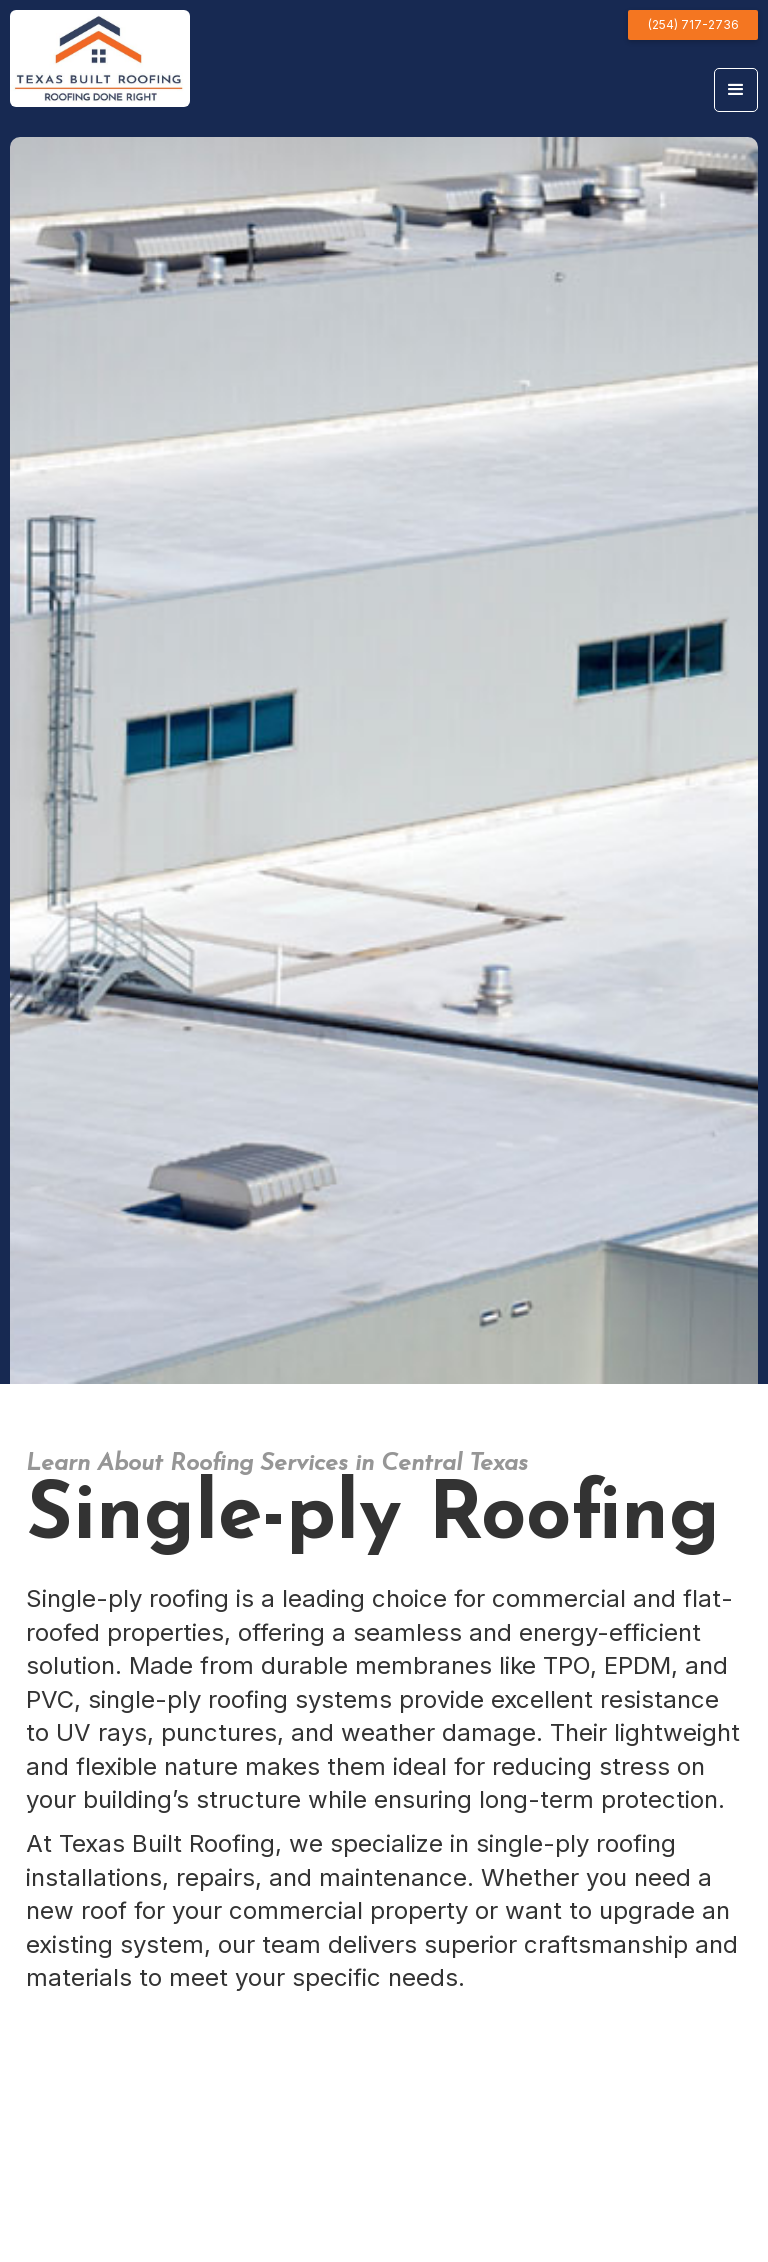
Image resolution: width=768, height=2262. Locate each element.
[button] (736, 90)
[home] (100, 58)
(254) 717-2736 (693, 24)
